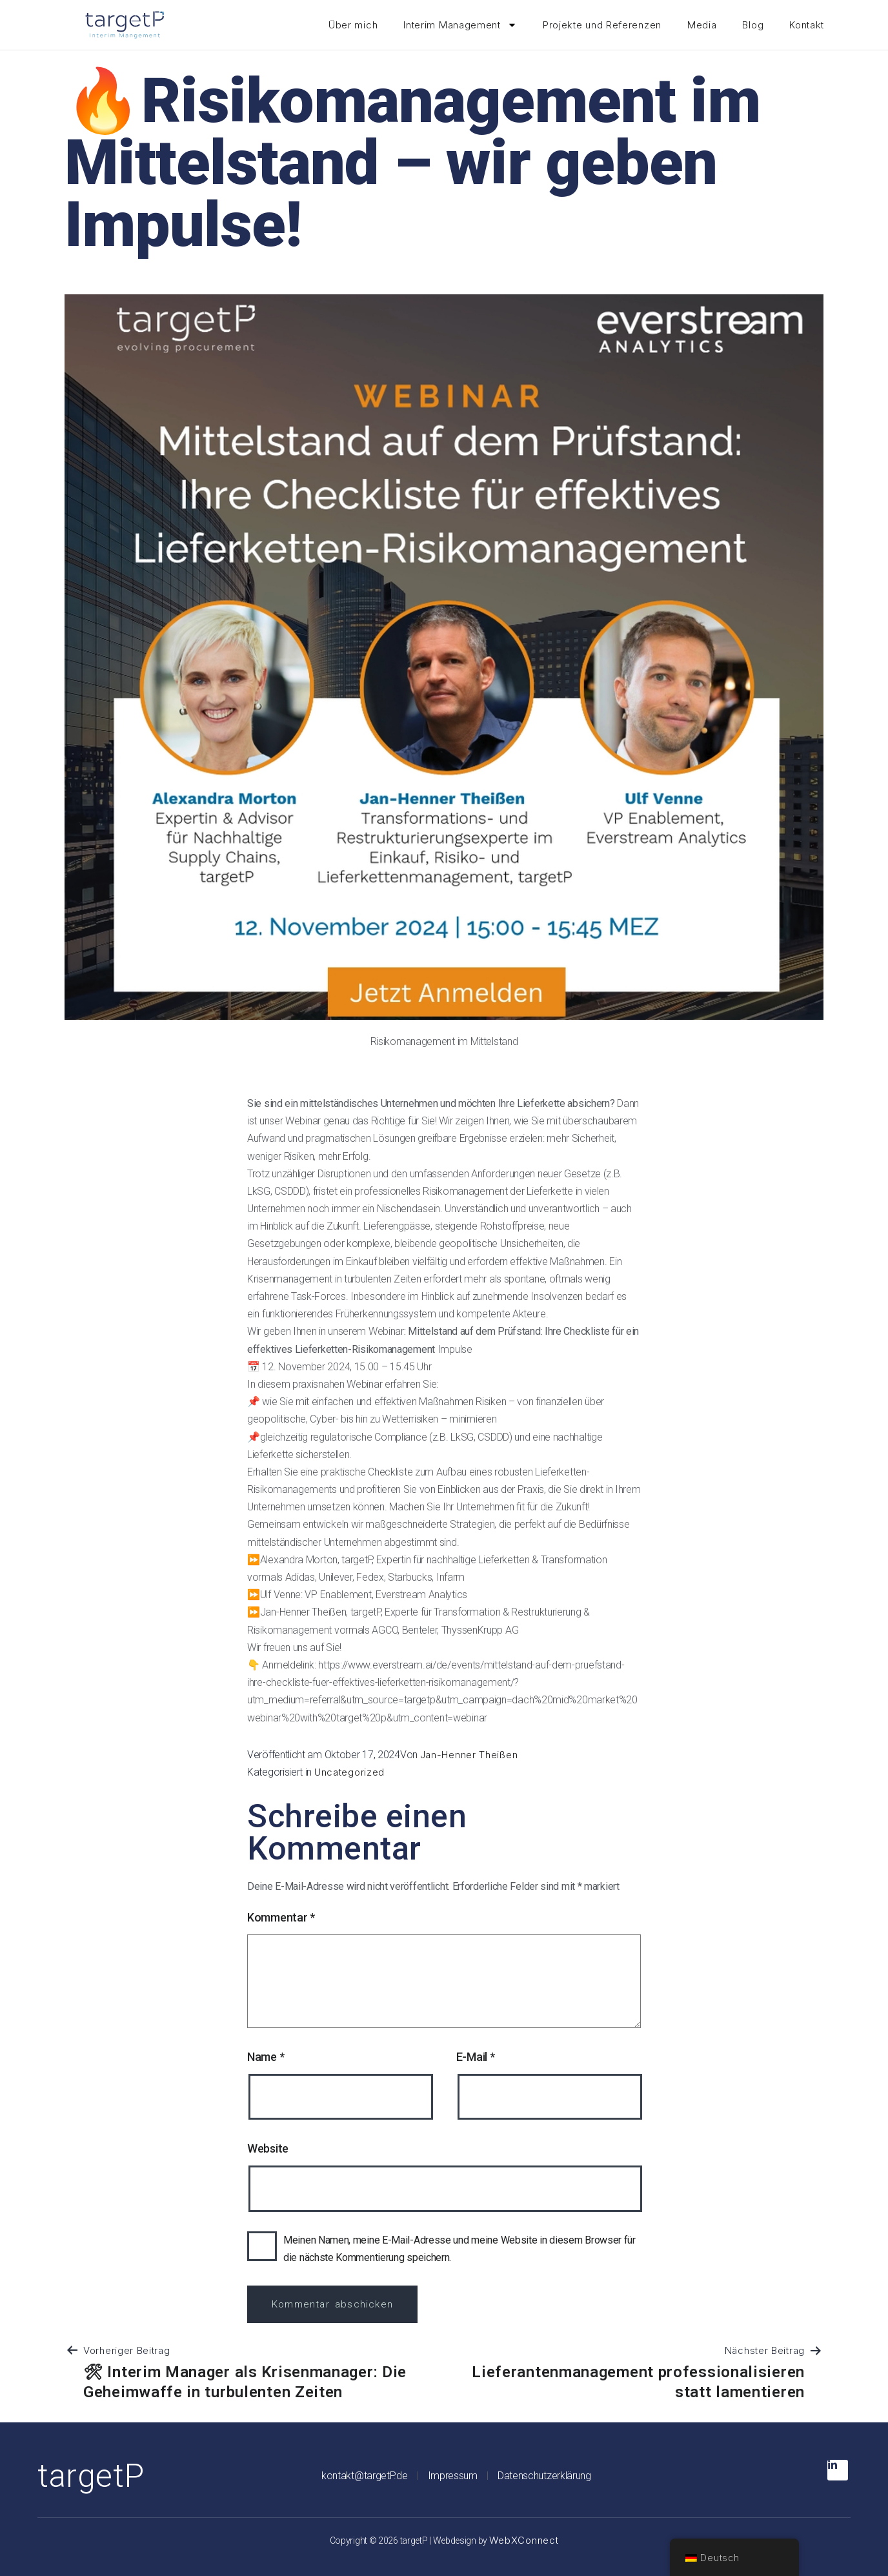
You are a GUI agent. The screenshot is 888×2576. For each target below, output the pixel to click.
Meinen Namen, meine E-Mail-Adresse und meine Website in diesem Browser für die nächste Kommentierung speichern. (459, 2249)
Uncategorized (349, 1772)
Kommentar (281, 1917)
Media (702, 25)
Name (265, 2057)
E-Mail (475, 2057)
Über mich (353, 25)
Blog (752, 25)
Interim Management (460, 25)
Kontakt (806, 25)
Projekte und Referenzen (602, 25)
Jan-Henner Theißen (469, 1755)
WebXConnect (524, 2540)
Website (267, 2148)
